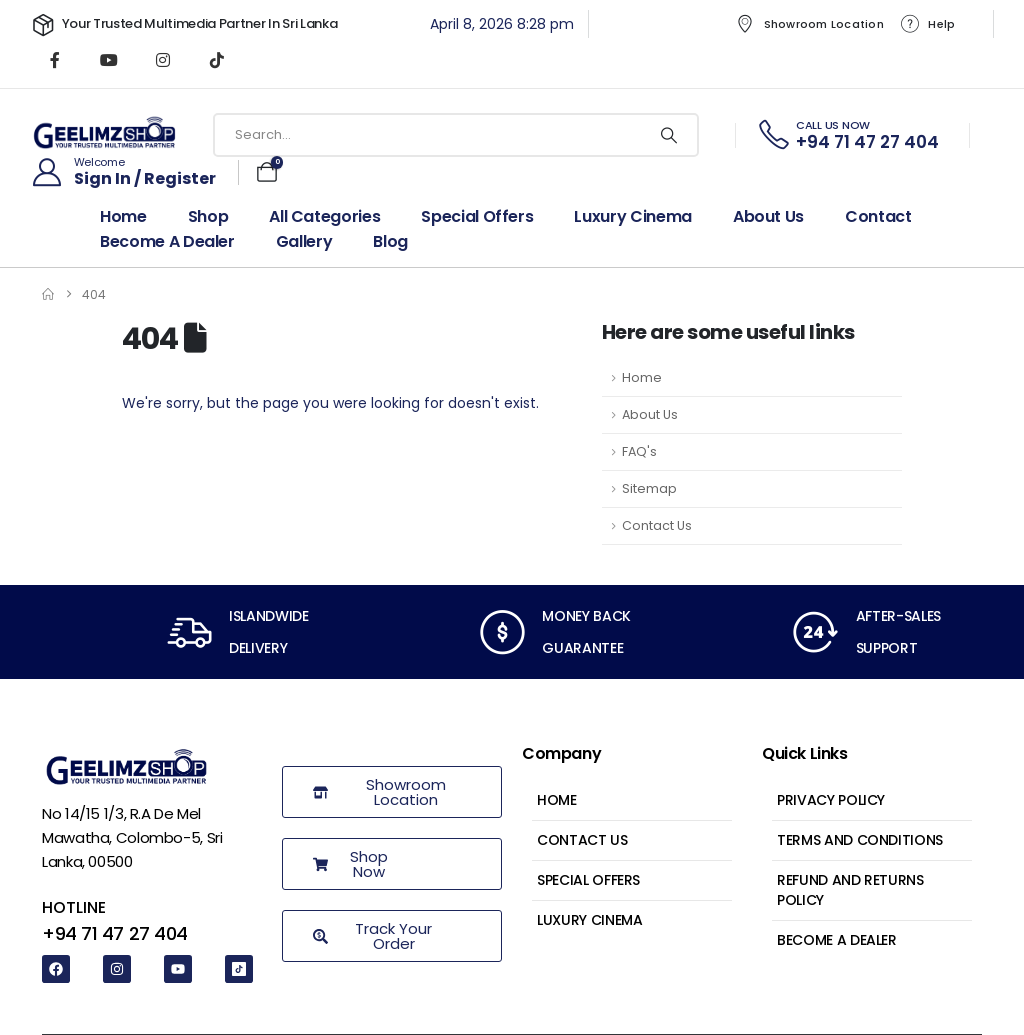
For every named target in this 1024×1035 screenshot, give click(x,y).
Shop (208, 217)
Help (927, 24)
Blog (390, 242)
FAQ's (639, 451)
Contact (878, 217)
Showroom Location (809, 24)
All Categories (324, 217)
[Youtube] (109, 60)
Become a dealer (167, 242)
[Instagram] (163, 60)
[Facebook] (55, 60)
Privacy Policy (831, 800)
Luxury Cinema (632, 217)
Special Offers (477, 217)
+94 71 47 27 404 (115, 933)
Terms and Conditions (860, 840)
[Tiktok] (217, 60)
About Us (768, 217)
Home (123, 217)
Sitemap (649, 488)
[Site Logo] (104, 134)
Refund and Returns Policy (850, 890)
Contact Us (657, 525)
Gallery (304, 242)
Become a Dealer (837, 940)
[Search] (669, 135)
